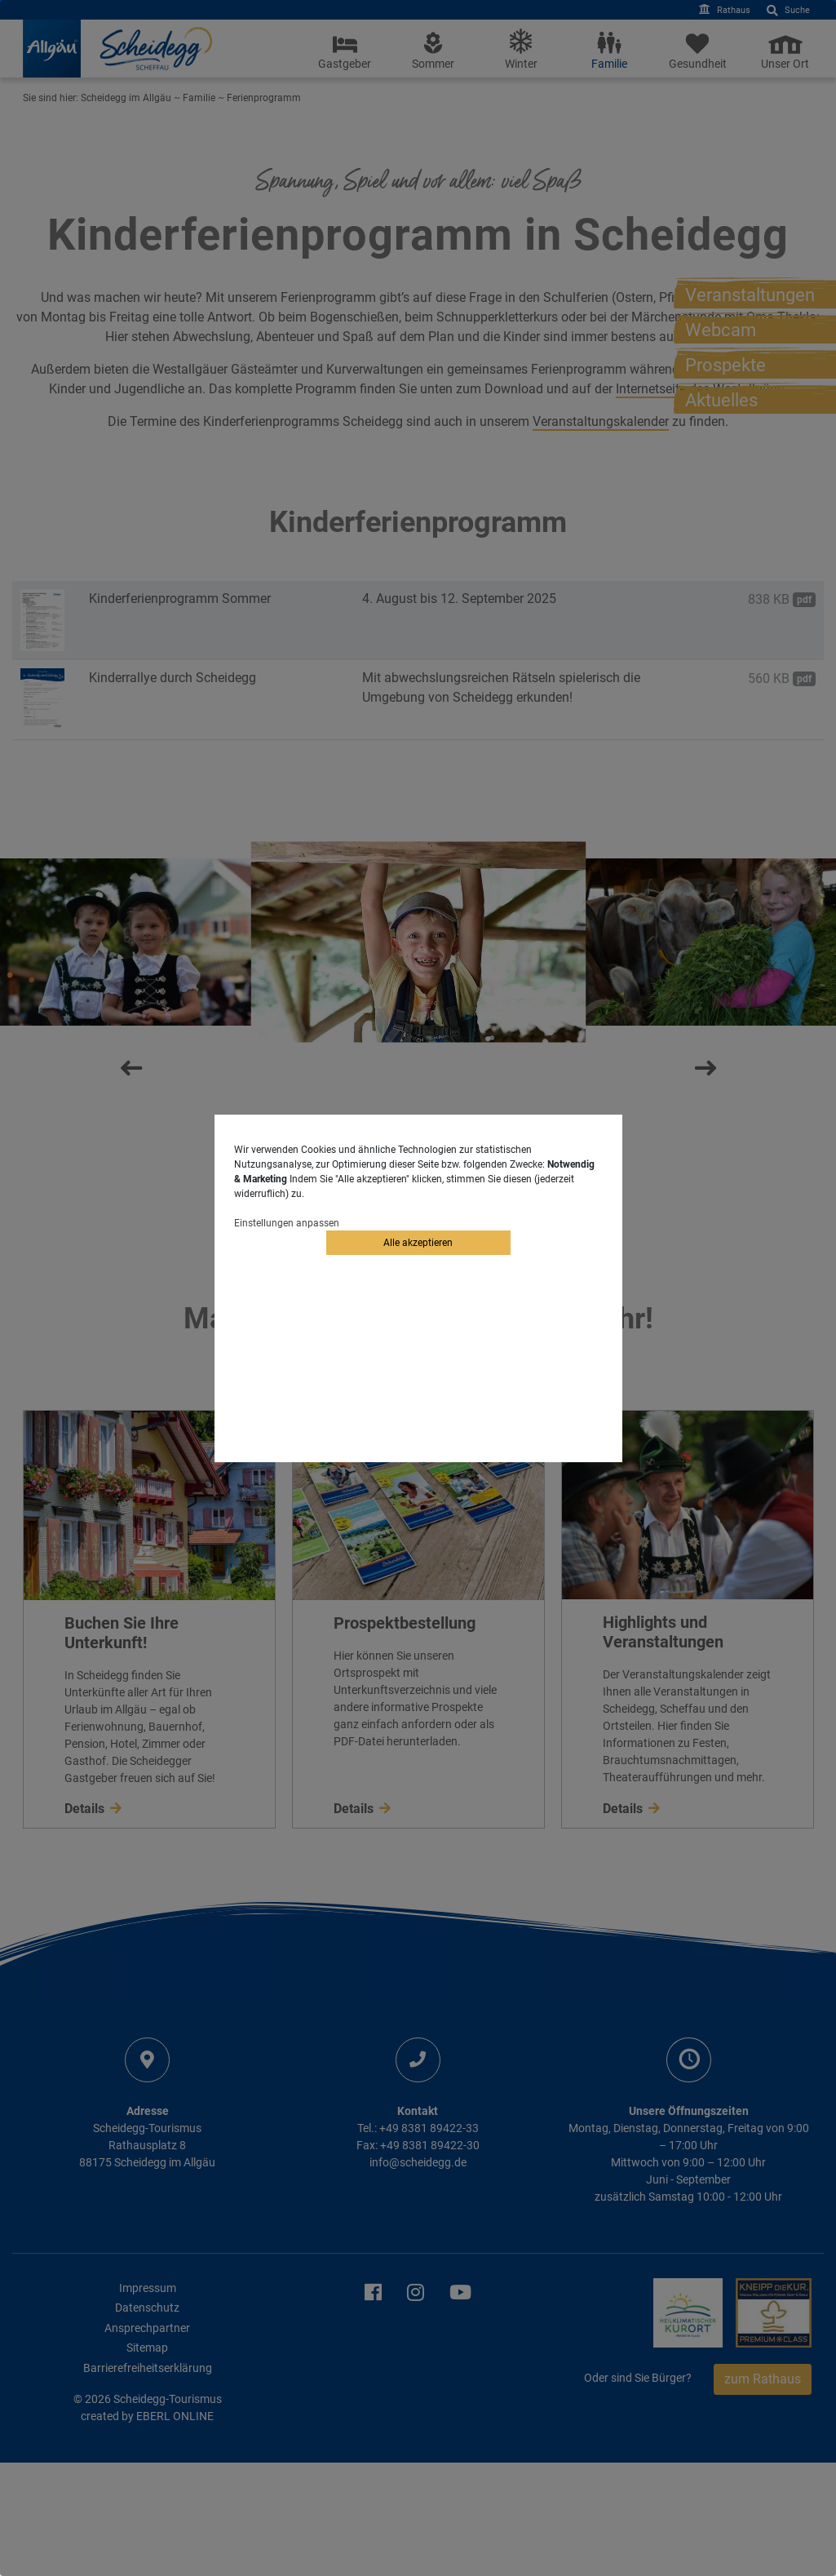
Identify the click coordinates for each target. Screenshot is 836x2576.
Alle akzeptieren (418, 1242)
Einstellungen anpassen (286, 1223)
